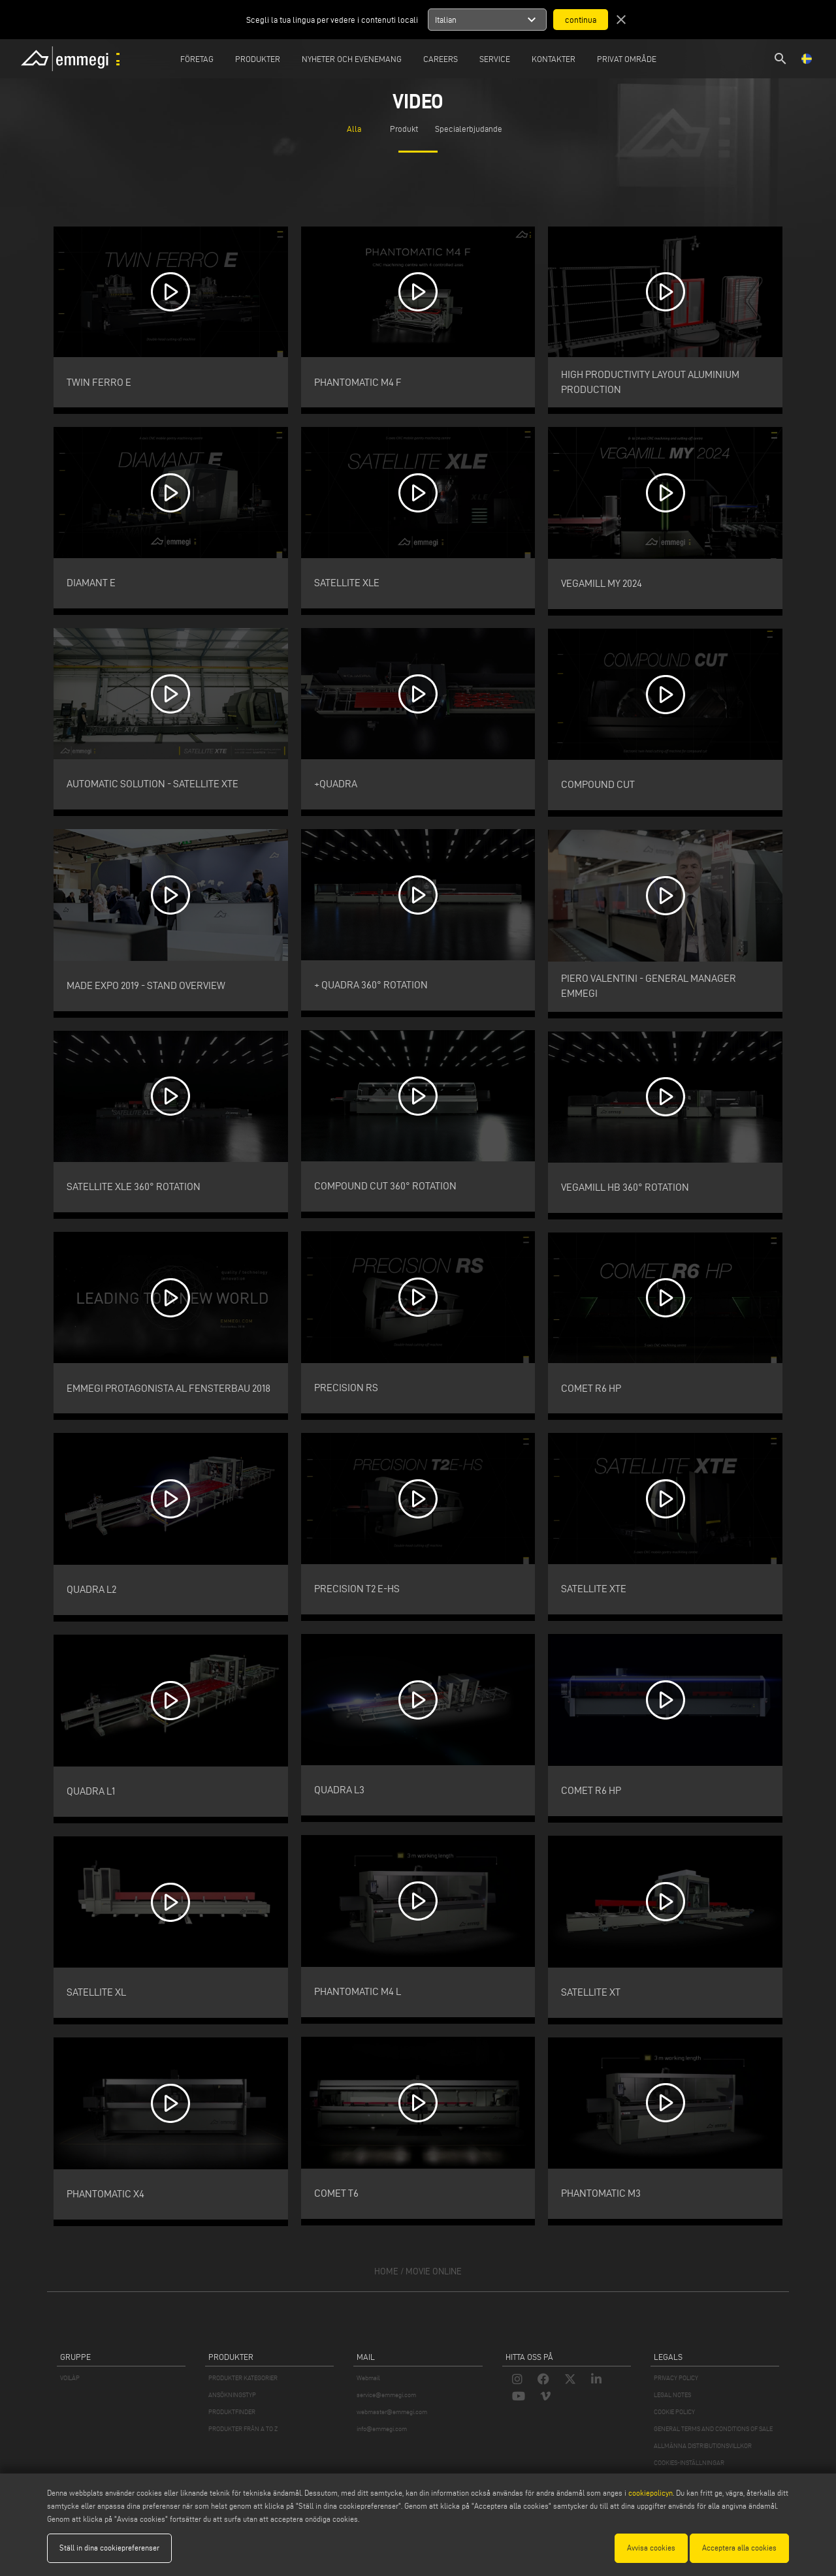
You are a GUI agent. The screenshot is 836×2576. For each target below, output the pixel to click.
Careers (440, 58)
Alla (354, 128)
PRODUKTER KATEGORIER (243, 2377)
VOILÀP (70, 2377)
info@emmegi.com (382, 2428)
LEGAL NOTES (672, 2394)
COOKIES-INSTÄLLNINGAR (689, 2462)
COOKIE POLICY (674, 2411)
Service (494, 58)
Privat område (626, 58)
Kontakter (553, 58)
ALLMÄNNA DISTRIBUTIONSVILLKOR (703, 2445)
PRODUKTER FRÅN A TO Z (243, 2428)
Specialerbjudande (468, 128)
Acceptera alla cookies (739, 2547)
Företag (197, 58)
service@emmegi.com (386, 2394)
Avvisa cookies (651, 2547)
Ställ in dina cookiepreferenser (109, 2547)
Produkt (404, 128)
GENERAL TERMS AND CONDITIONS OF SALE (713, 2428)
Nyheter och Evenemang (352, 58)
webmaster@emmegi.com (392, 2411)
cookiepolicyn (649, 2493)
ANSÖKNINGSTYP (232, 2394)
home (386, 2271)
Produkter (257, 58)
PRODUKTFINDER (231, 2411)
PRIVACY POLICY (676, 2377)
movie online (434, 2271)
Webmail (368, 2377)
